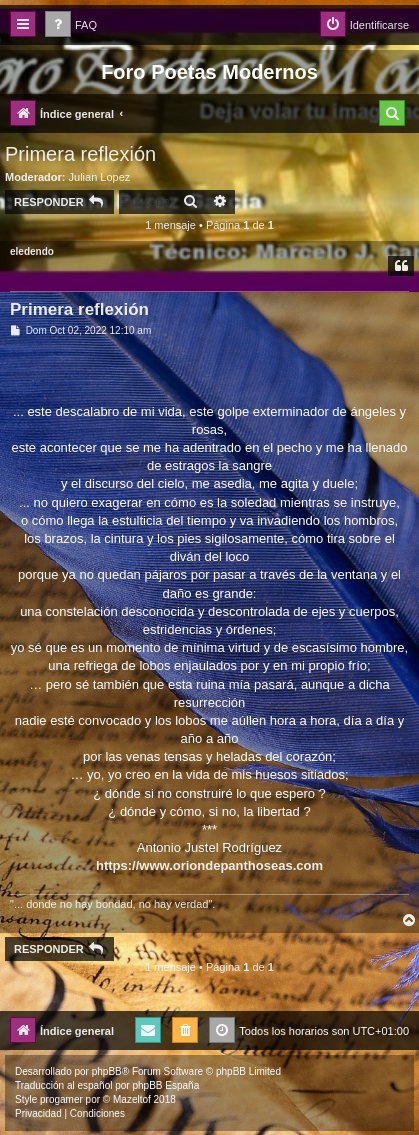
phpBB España (165, 1085)
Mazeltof (132, 1099)
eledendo (32, 251)
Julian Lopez (100, 177)
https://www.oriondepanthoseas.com (209, 865)
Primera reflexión (80, 154)
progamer (61, 1099)
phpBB (107, 1071)
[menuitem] (71, 25)
